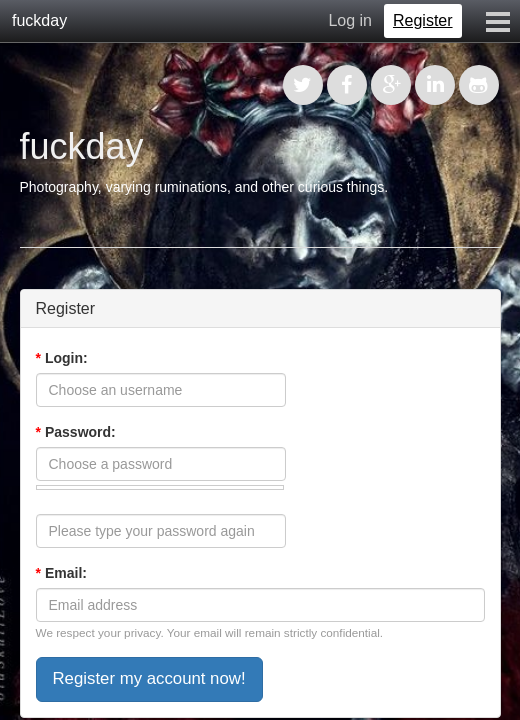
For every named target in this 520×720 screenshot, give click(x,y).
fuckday (39, 20)
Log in (350, 20)
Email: (61, 573)
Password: (76, 432)
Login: (62, 358)
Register (423, 20)
